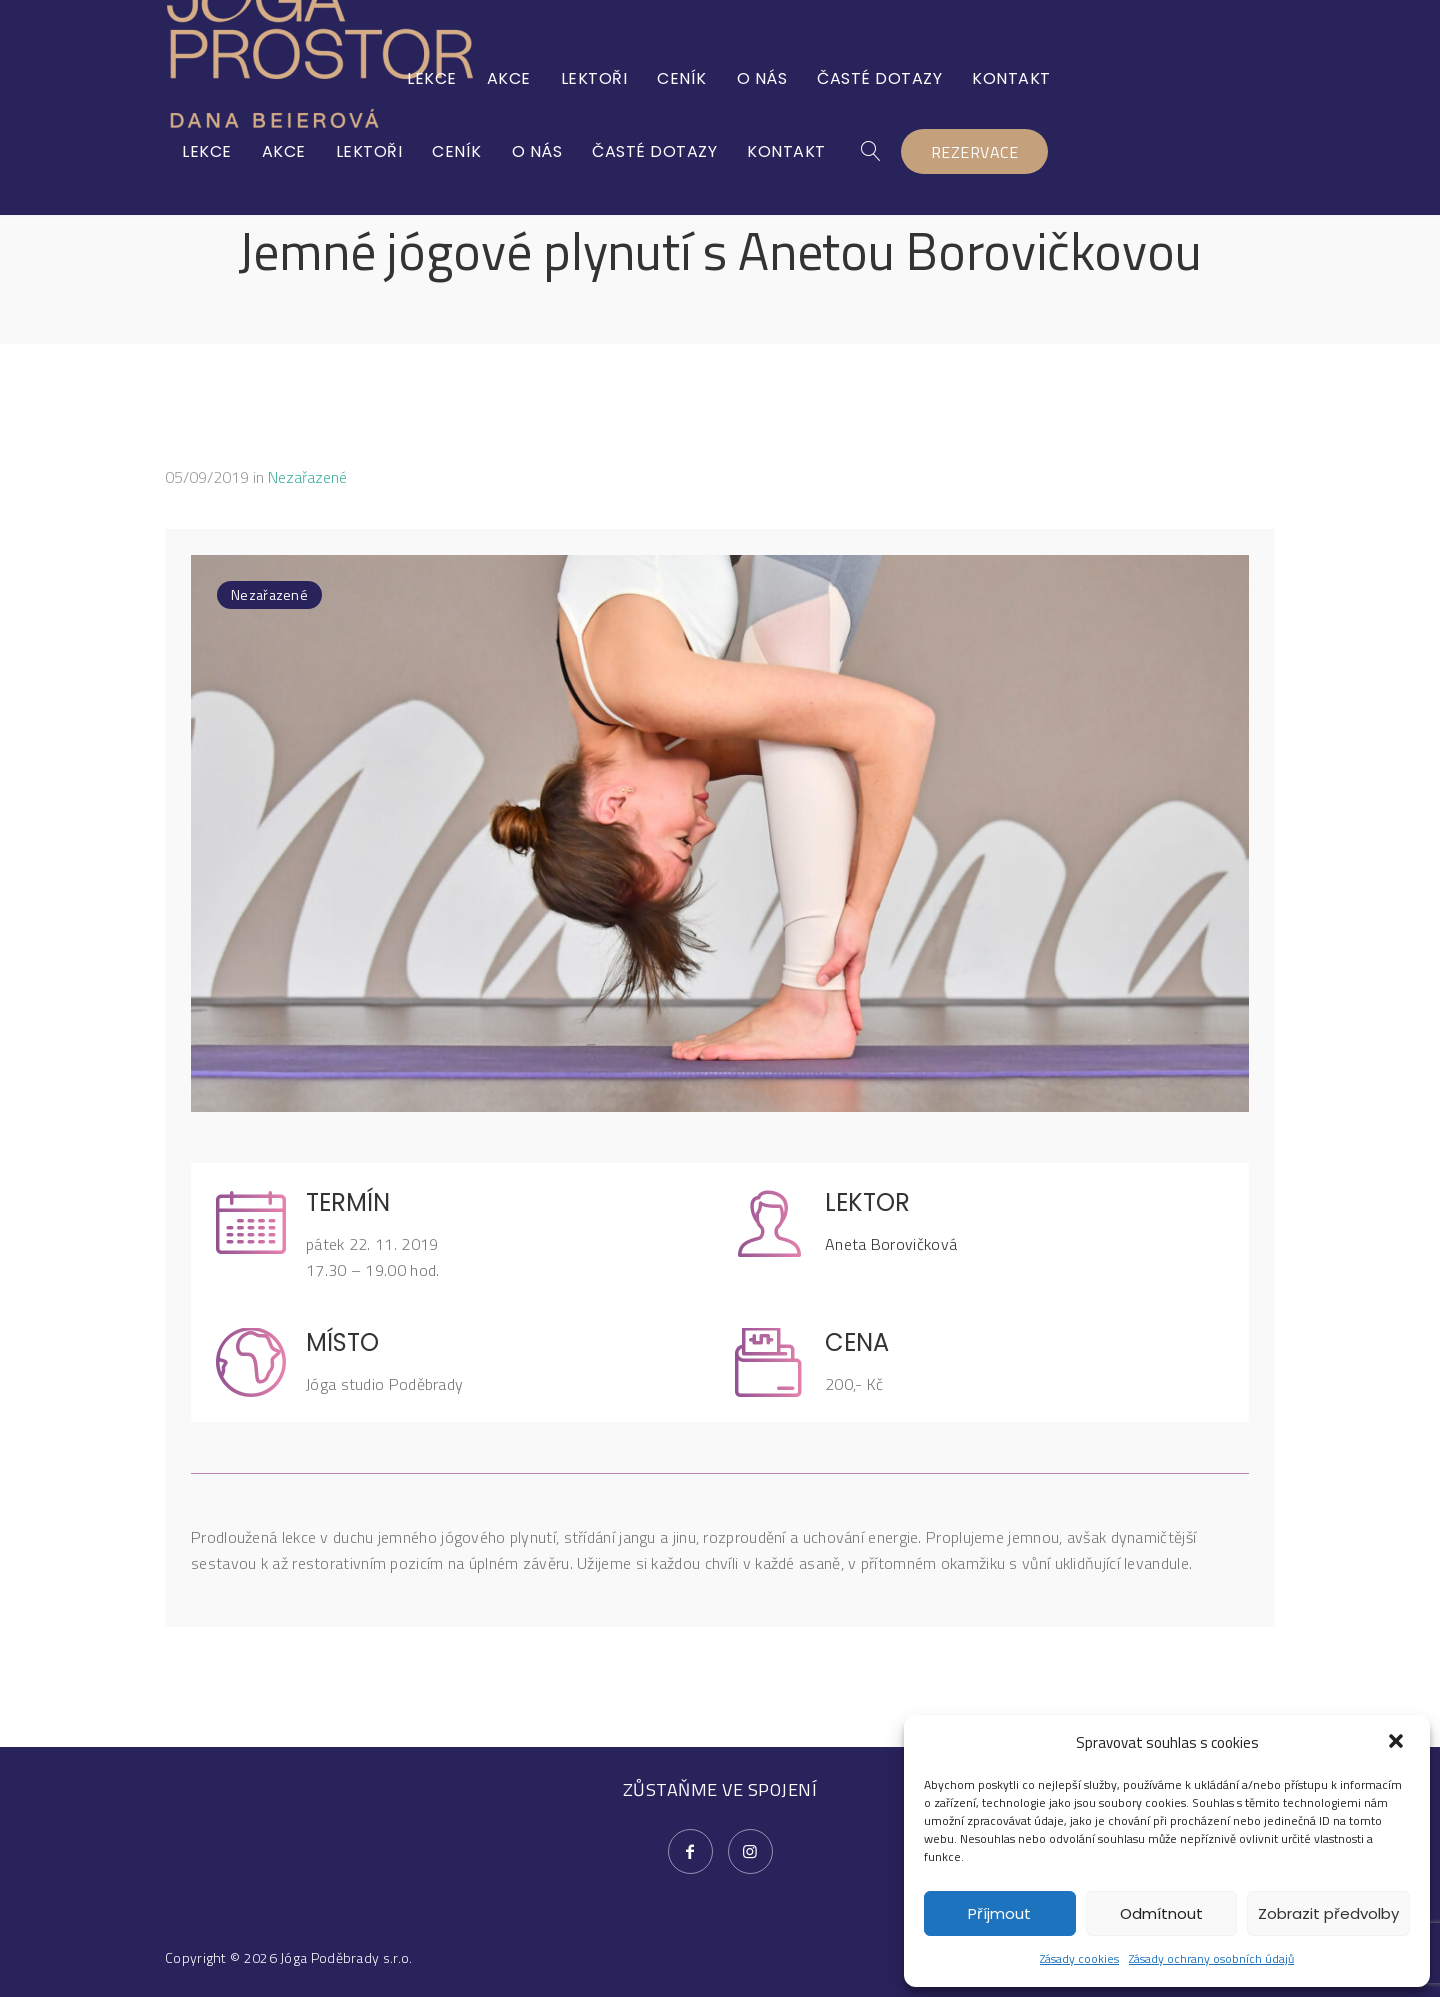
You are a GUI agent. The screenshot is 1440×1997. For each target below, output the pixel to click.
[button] (1398, 1743)
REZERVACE (1200, 80)
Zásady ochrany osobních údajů (1211, 1958)
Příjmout (999, 1913)
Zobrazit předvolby (1328, 1913)
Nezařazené (307, 477)
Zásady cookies (1079, 1958)
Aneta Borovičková (891, 1244)
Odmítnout (1161, 1913)
